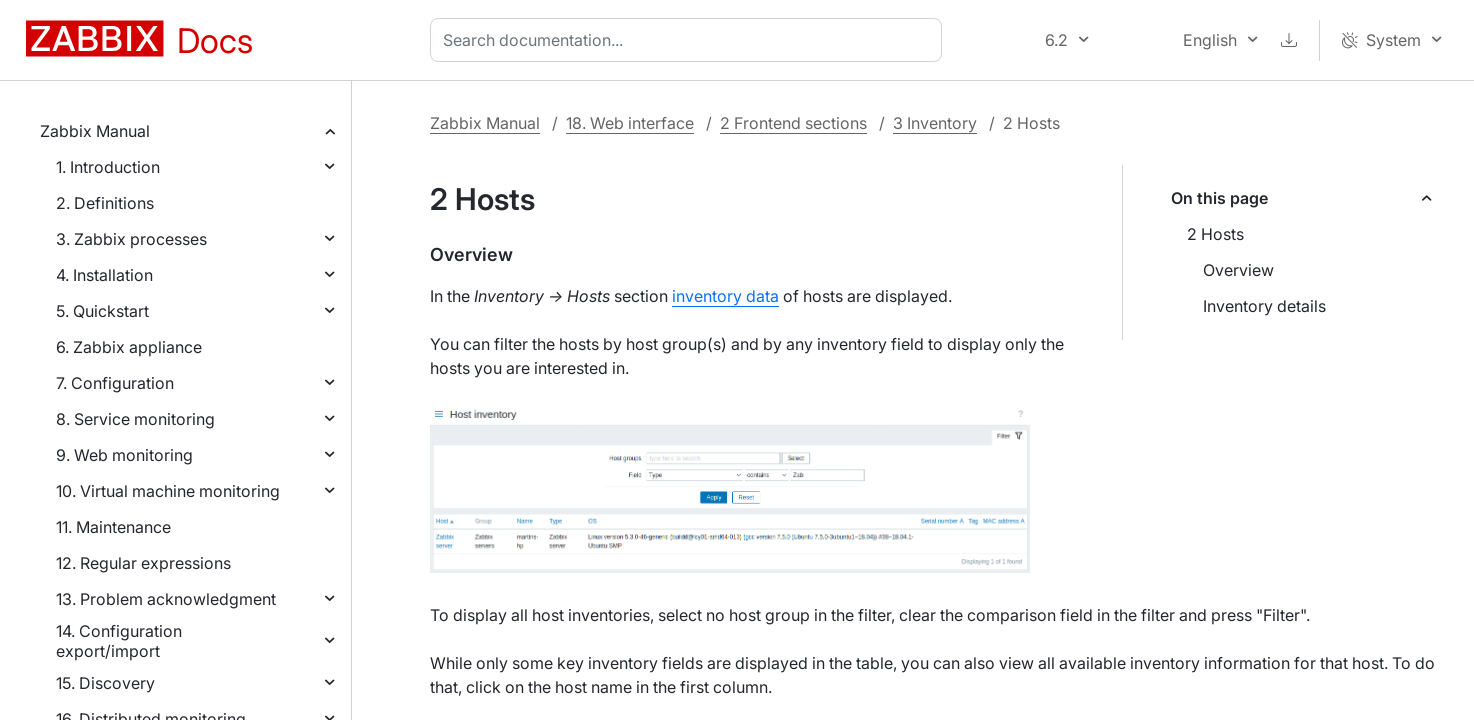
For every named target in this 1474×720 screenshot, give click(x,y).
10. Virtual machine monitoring (168, 491)
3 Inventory (935, 123)
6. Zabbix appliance (129, 347)
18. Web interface (630, 123)
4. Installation (104, 275)
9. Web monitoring (124, 455)
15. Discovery (105, 683)
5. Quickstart (102, 311)
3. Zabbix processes (131, 239)
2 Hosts (1215, 234)
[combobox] (690, 40)
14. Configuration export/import (119, 641)
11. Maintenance (113, 527)
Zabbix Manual (95, 131)
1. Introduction (108, 167)
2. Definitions (105, 203)
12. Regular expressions (143, 563)
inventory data (725, 296)
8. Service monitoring (135, 419)
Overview (1238, 270)
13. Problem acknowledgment (166, 599)
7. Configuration (115, 383)
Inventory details (1264, 306)
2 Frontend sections (793, 123)
